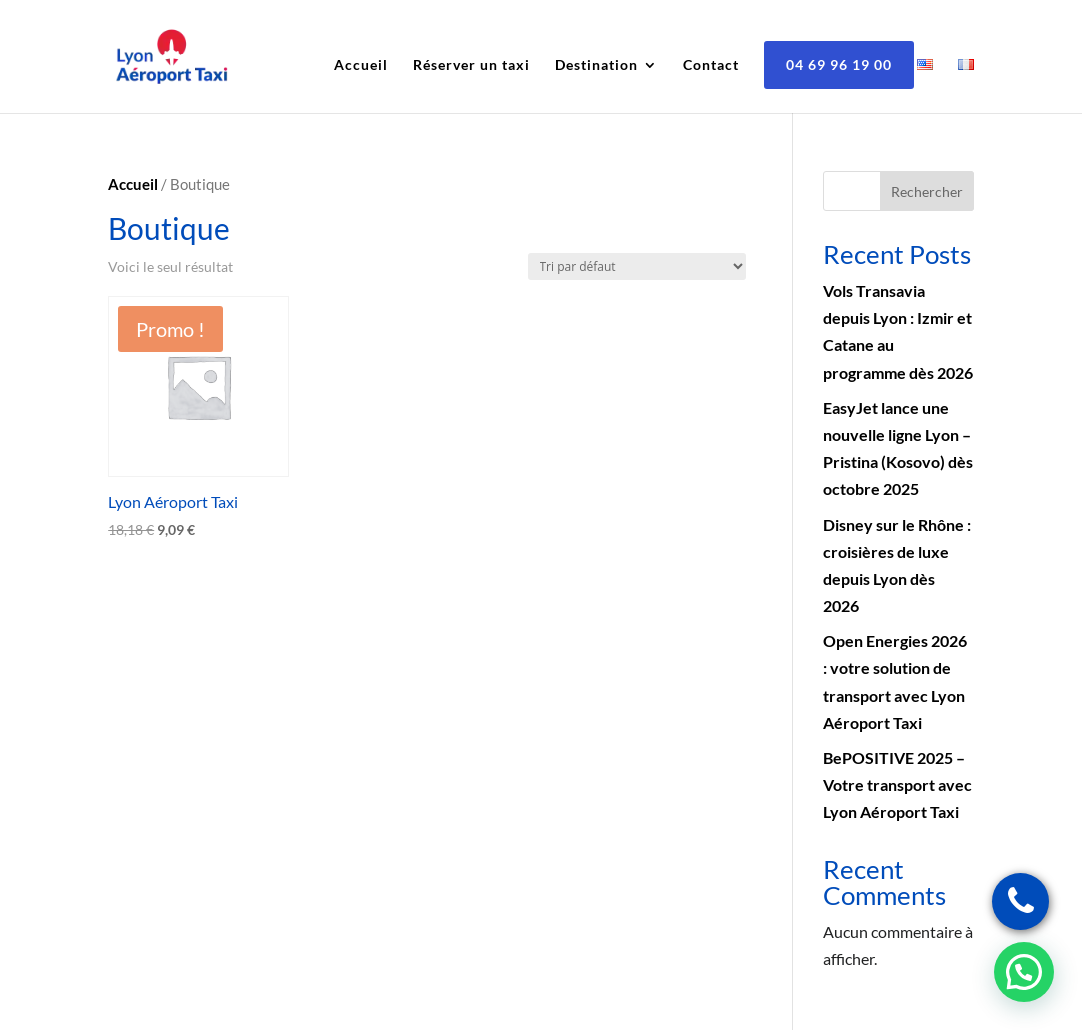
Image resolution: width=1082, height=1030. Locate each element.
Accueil (361, 65)
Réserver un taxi (471, 65)
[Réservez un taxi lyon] (1020, 901)
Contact (711, 65)
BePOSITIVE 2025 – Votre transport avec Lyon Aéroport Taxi (897, 784)
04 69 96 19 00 (839, 64)
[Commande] (637, 266)
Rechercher (927, 191)
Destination (596, 65)
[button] (1024, 972)
